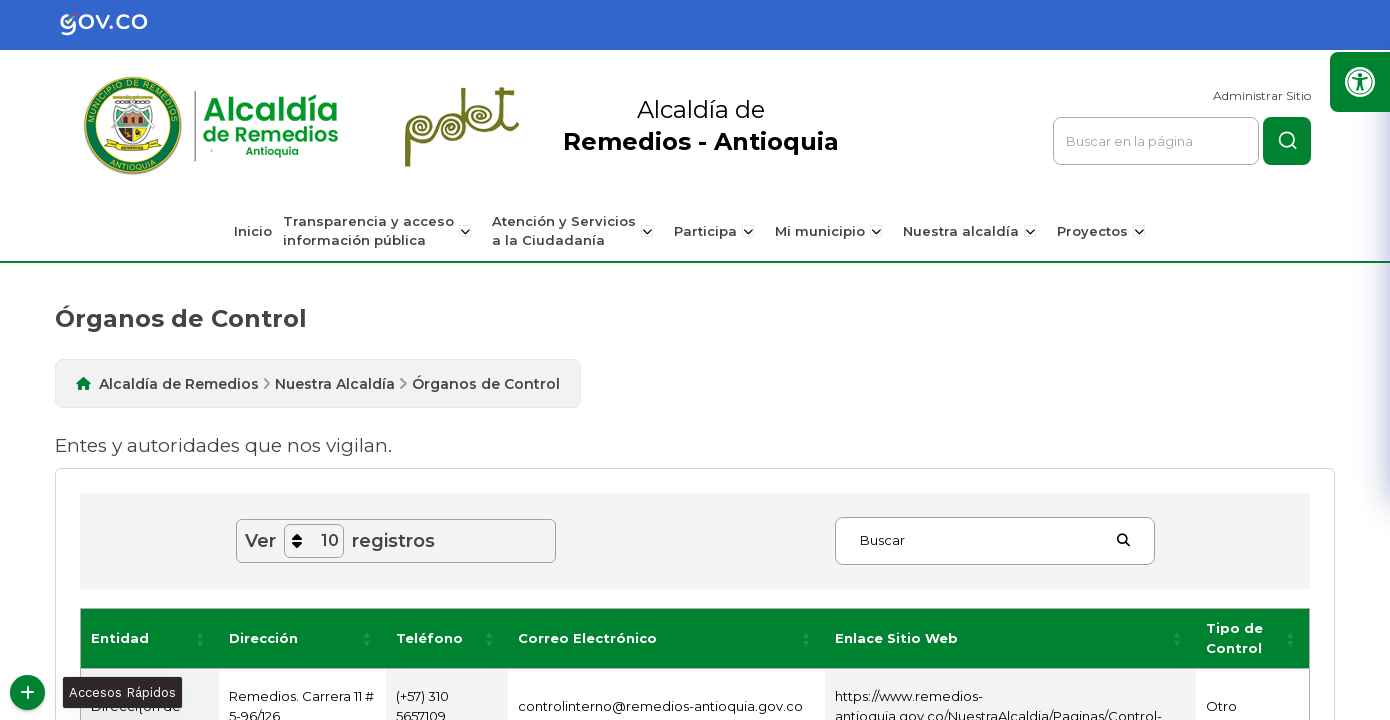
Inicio (260, 231)
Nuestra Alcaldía (335, 384)
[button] (201, 638)
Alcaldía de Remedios (179, 384)
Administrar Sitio (1262, 95)
